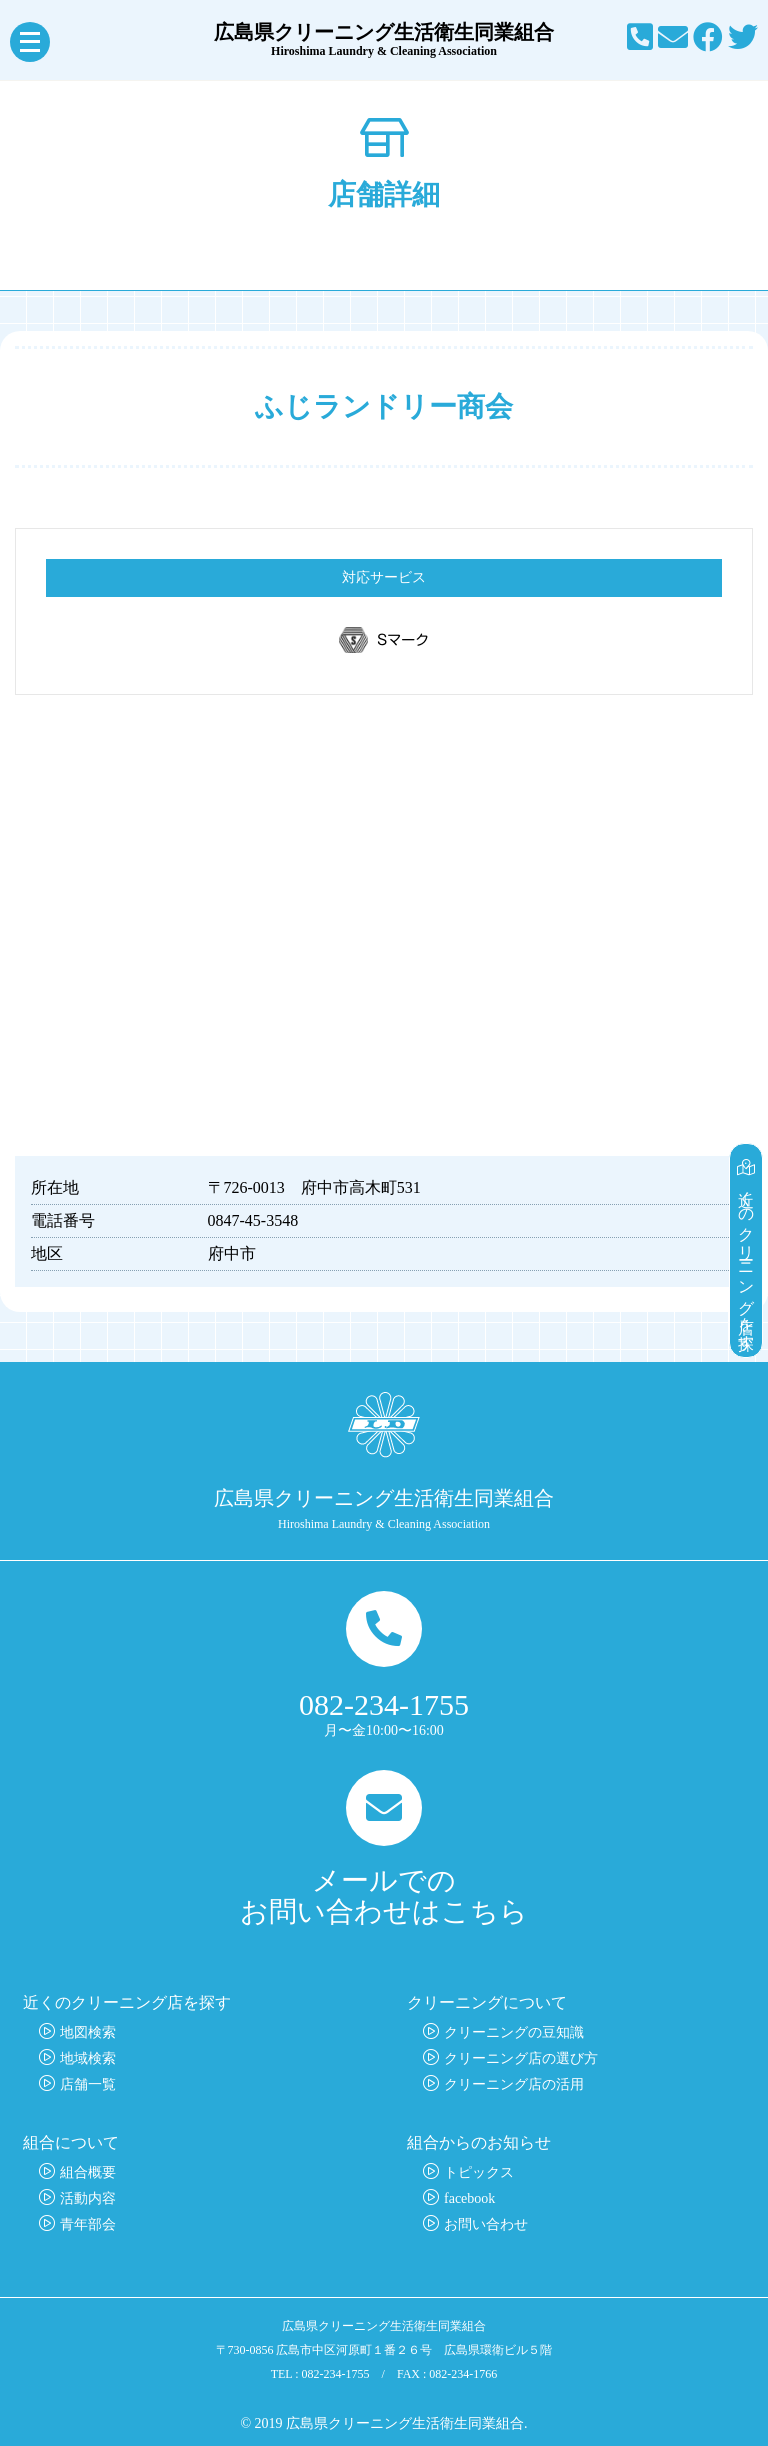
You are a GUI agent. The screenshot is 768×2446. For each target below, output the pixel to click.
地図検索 (88, 2032)
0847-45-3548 (253, 1220)
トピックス (479, 2172)
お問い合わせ (486, 2224)
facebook (469, 2198)
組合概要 (88, 2172)
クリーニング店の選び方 (521, 2058)
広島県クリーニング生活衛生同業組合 (384, 39)
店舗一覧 (88, 2084)
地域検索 (88, 2058)
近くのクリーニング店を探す (746, 1250)
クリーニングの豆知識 (514, 2032)
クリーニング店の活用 (514, 2084)
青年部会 (88, 2224)
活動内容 (88, 2198)
